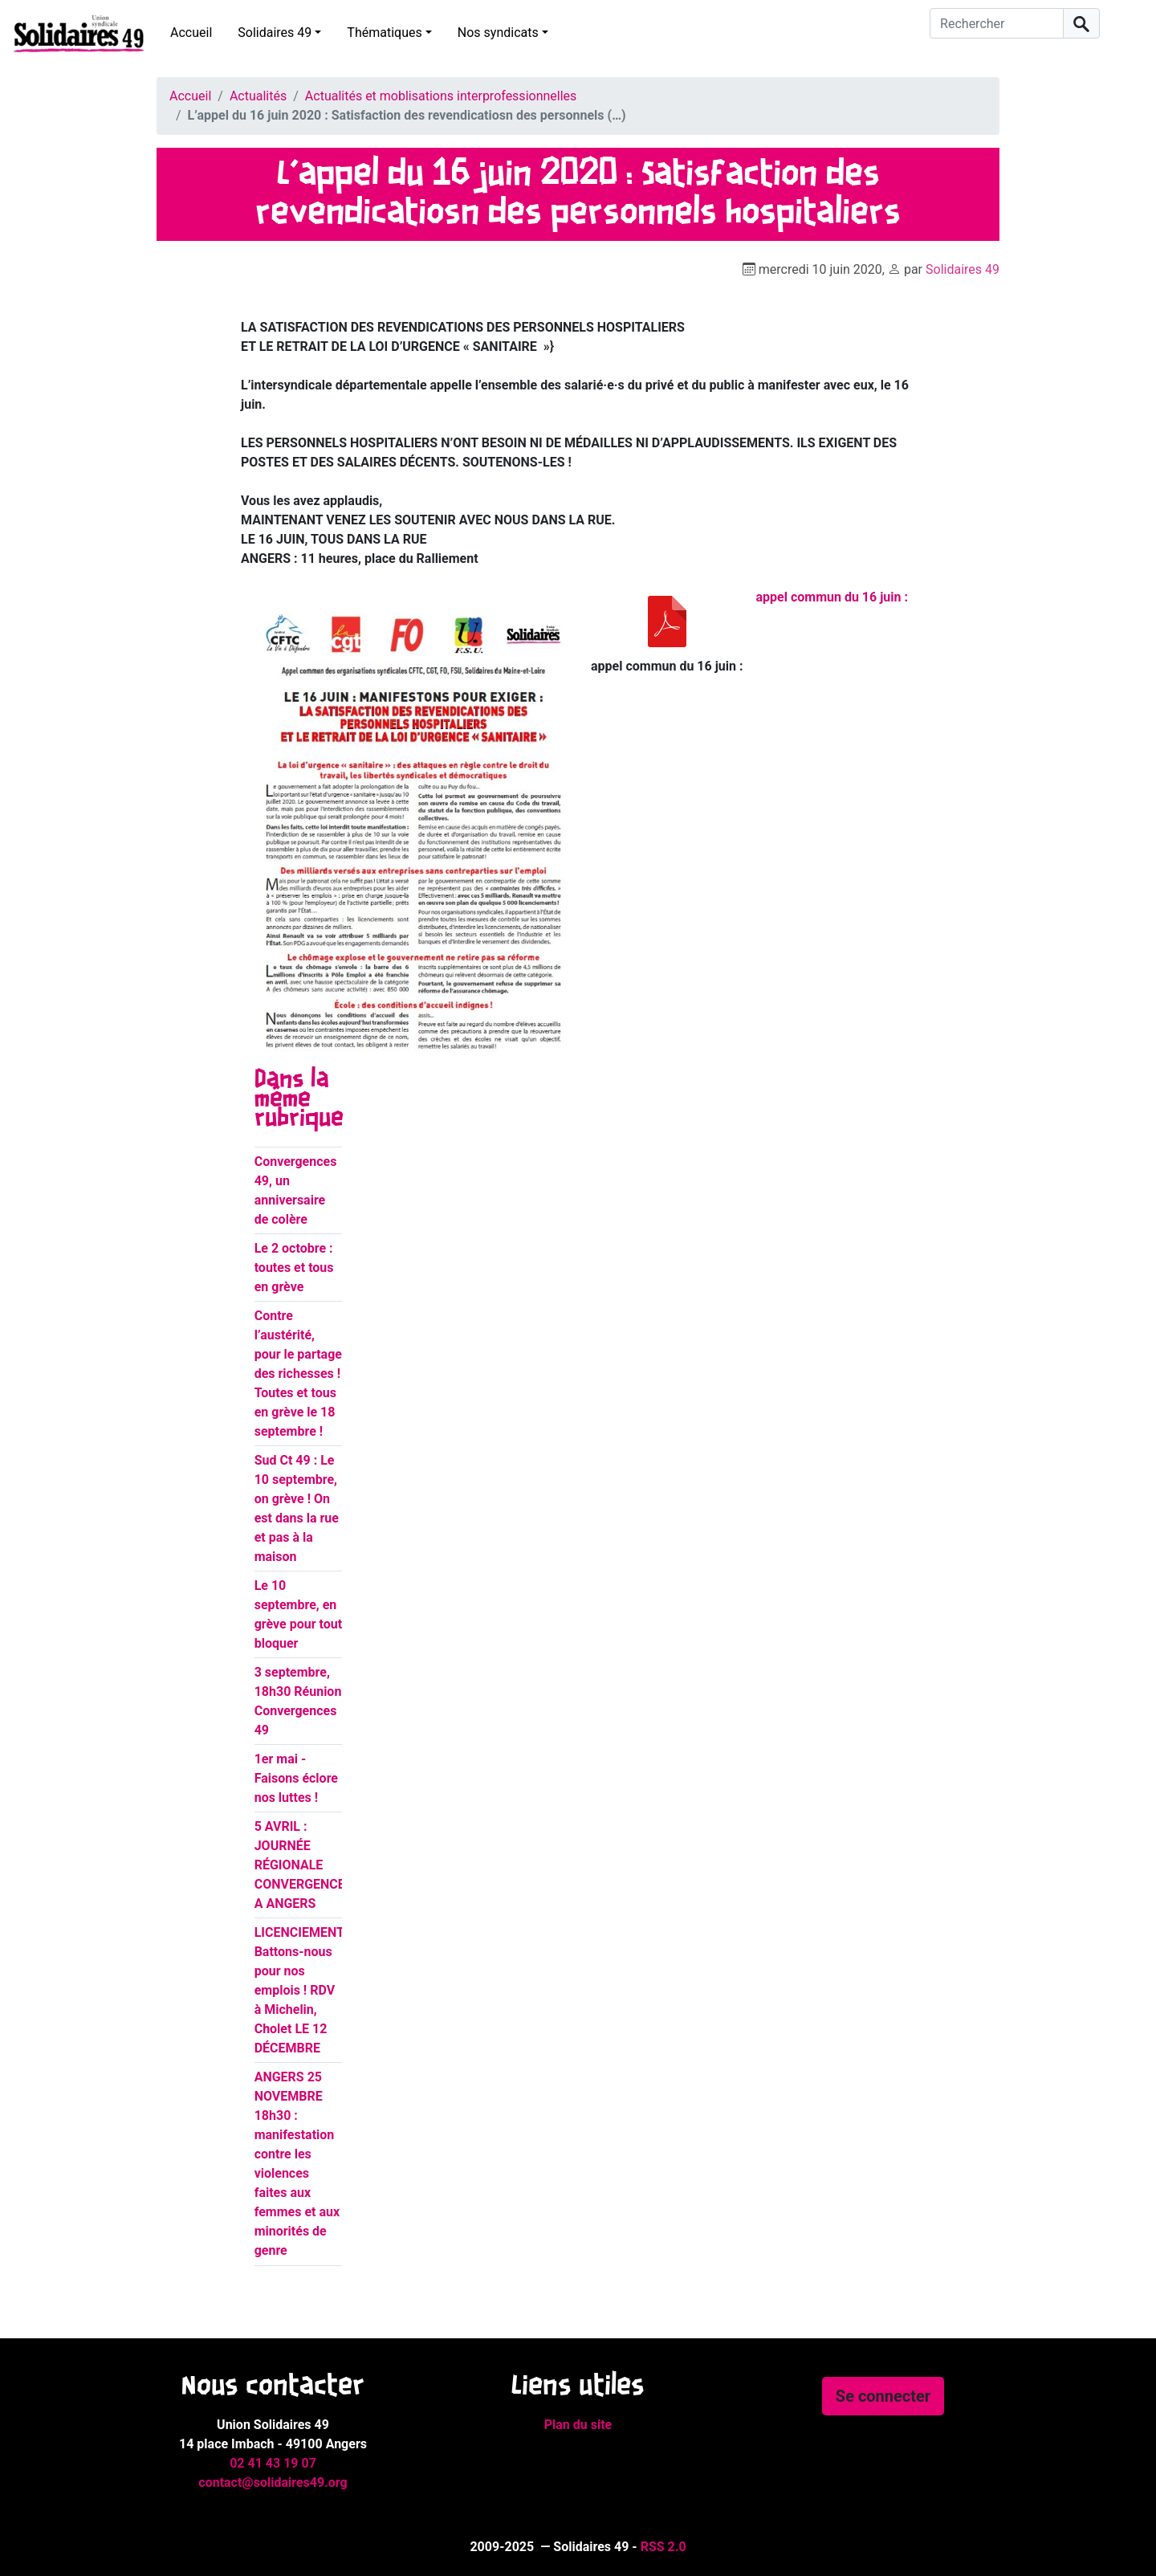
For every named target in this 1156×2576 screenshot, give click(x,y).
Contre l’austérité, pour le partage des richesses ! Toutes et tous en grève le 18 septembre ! (298, 1373)
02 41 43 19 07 (273, 2463)
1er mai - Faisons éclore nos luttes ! (296, 1778)
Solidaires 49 (274, 32)
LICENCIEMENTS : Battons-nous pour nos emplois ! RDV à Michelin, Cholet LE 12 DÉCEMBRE (306, 1990)
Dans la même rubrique (299, 1099)
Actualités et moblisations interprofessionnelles (441, 96)
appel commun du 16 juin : (832, 597)
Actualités (258, 96)
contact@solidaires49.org (272, 2482)
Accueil (191, 32)
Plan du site (578, 2424)
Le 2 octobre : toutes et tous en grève (294, 1267)
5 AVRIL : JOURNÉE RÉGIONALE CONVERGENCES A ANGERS (303, 1865)
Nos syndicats (498, 32)
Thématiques (384, 32)
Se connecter (883, 2396)
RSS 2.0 (663, 2546)
